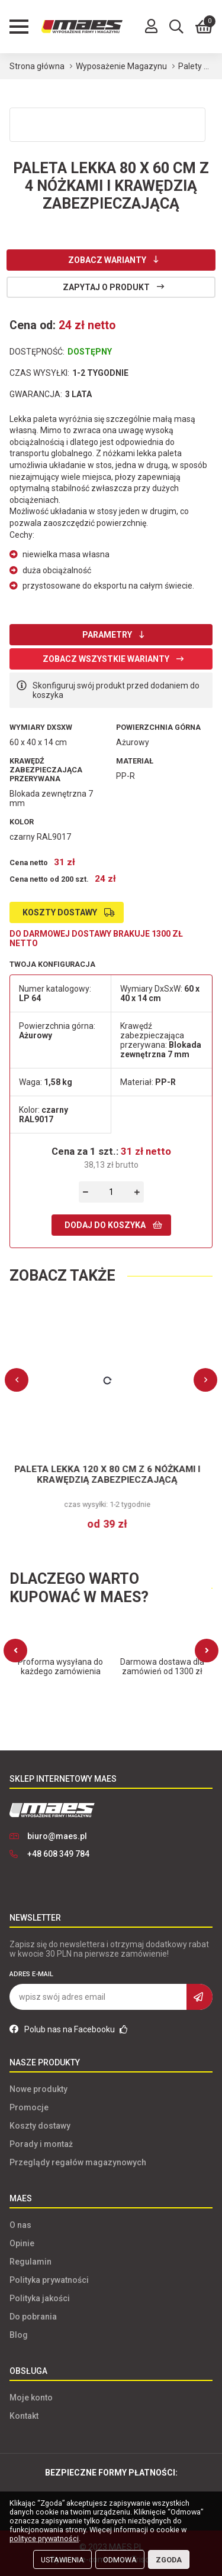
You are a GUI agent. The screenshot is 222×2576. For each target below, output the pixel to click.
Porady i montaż (41, 2144)
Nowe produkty (38, 2089)
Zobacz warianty (107, 260)
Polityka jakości (39, 2298)
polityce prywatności (44, 2538)
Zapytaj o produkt (106, 287)
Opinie (21, 2243)
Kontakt (23, 2416)
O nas (20, 2225)
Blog (18, 2335)
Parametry (107, 634)
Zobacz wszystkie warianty (106, 659)
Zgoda (169, 2559)
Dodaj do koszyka (105, 1225)
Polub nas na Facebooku (68, 2029)
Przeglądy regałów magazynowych (77, 2162)
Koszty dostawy (59, 912)
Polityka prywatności (49, 2280)
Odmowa (120, 2559)
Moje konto (31, 2397)
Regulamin (30, 2261)
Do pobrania (33, 2316)
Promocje (29, 2107)
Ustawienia (62, 2559)
